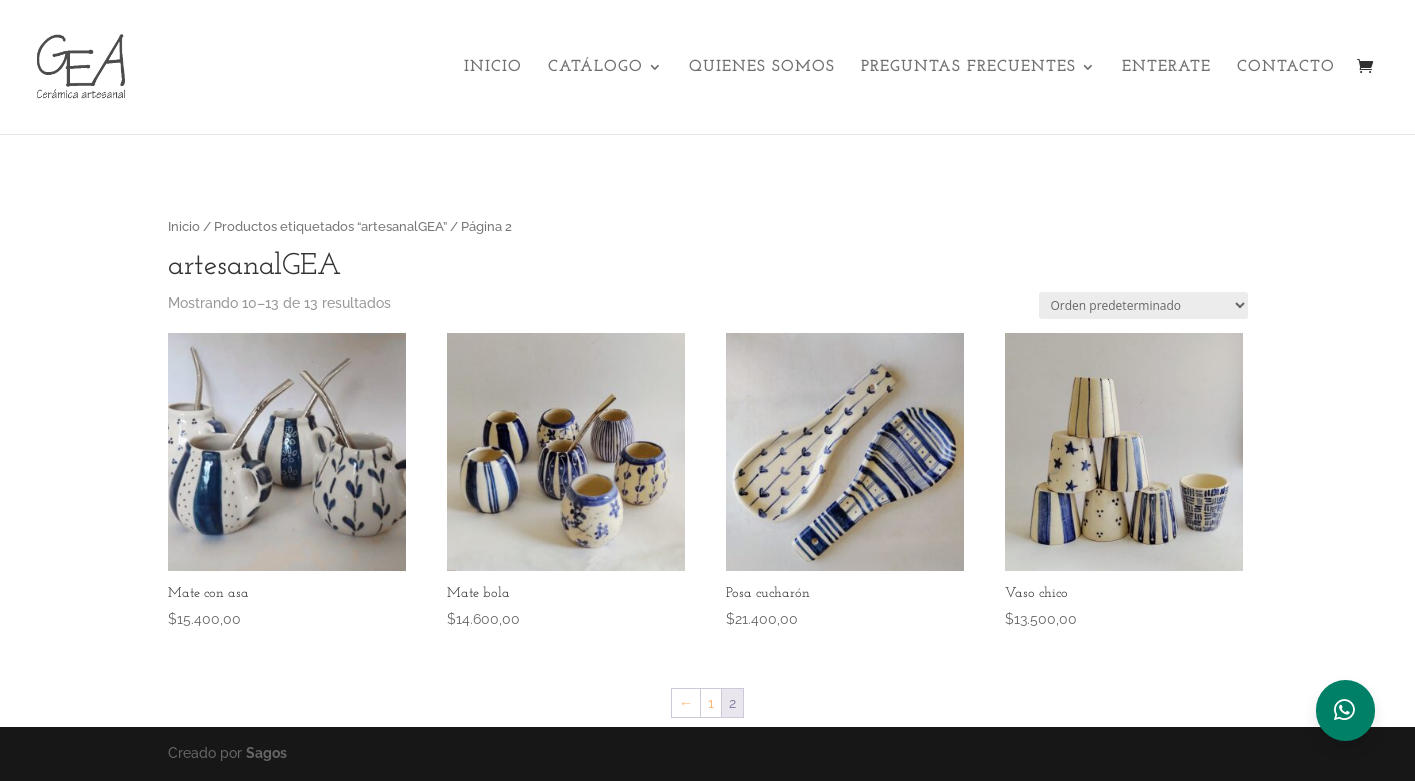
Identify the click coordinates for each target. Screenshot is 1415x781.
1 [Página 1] (711, 703)
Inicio (493, 67)
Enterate (1166, 67)
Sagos (266, 753)
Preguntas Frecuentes (968, 67)
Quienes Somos (762, 67)
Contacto (1286, 67)
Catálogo (595, 67)
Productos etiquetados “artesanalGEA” (330, 226)
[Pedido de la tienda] (1143, 305)
